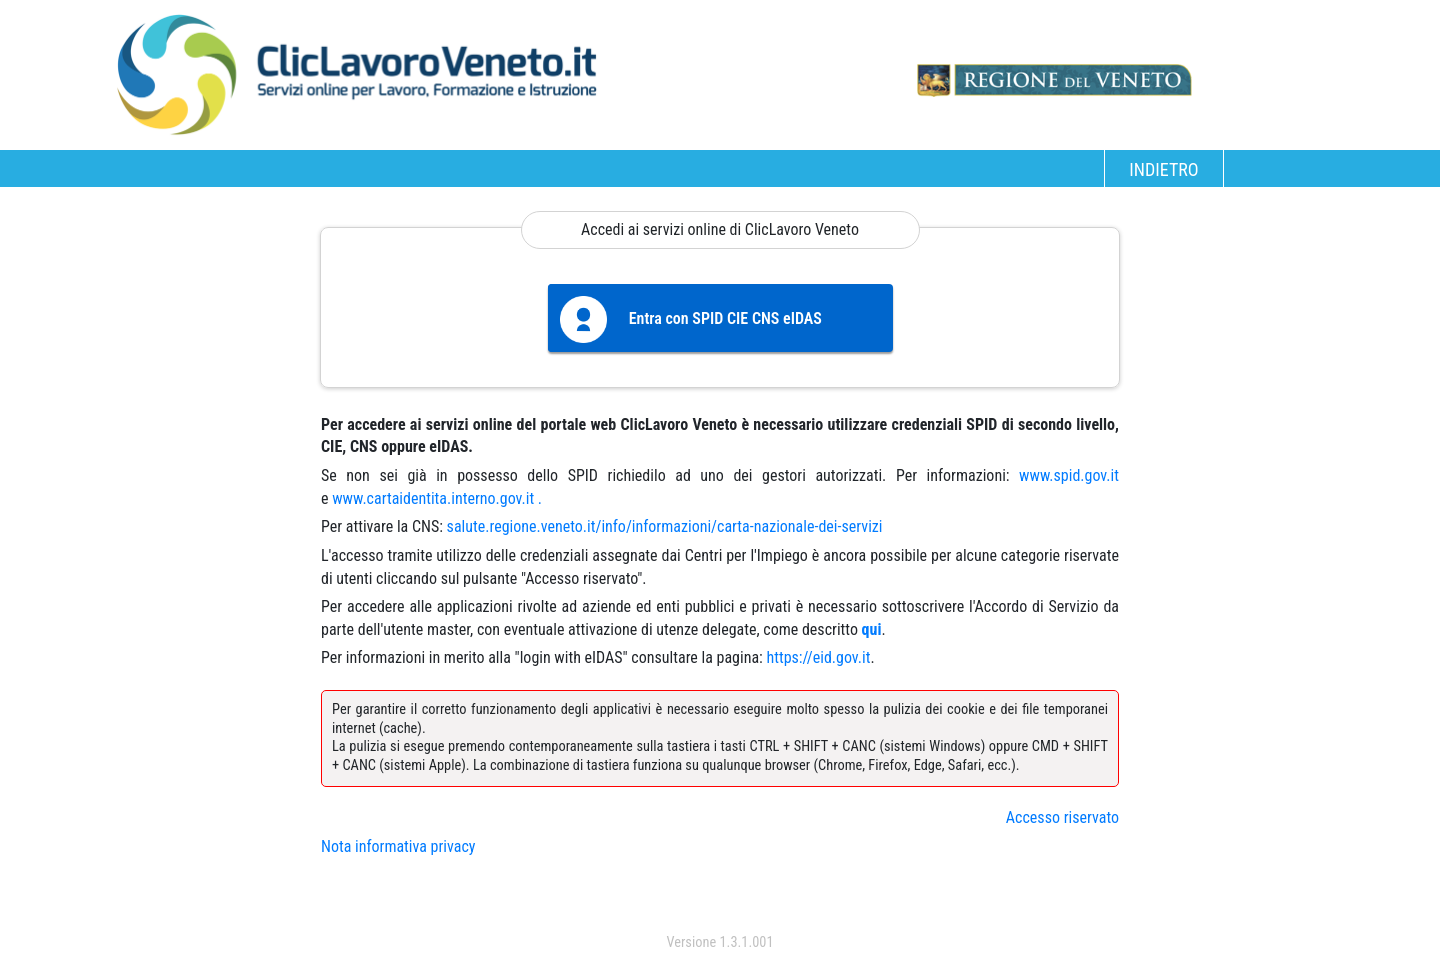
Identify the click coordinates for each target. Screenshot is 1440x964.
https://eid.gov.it (818, 657)
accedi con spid (720, 902)
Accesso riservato (1062, 817)
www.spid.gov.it (1069, 475)
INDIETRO (1163, 169)
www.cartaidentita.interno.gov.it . (437, 498)
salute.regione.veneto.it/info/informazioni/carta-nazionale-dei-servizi (665, 526)
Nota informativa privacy (398, 846)
